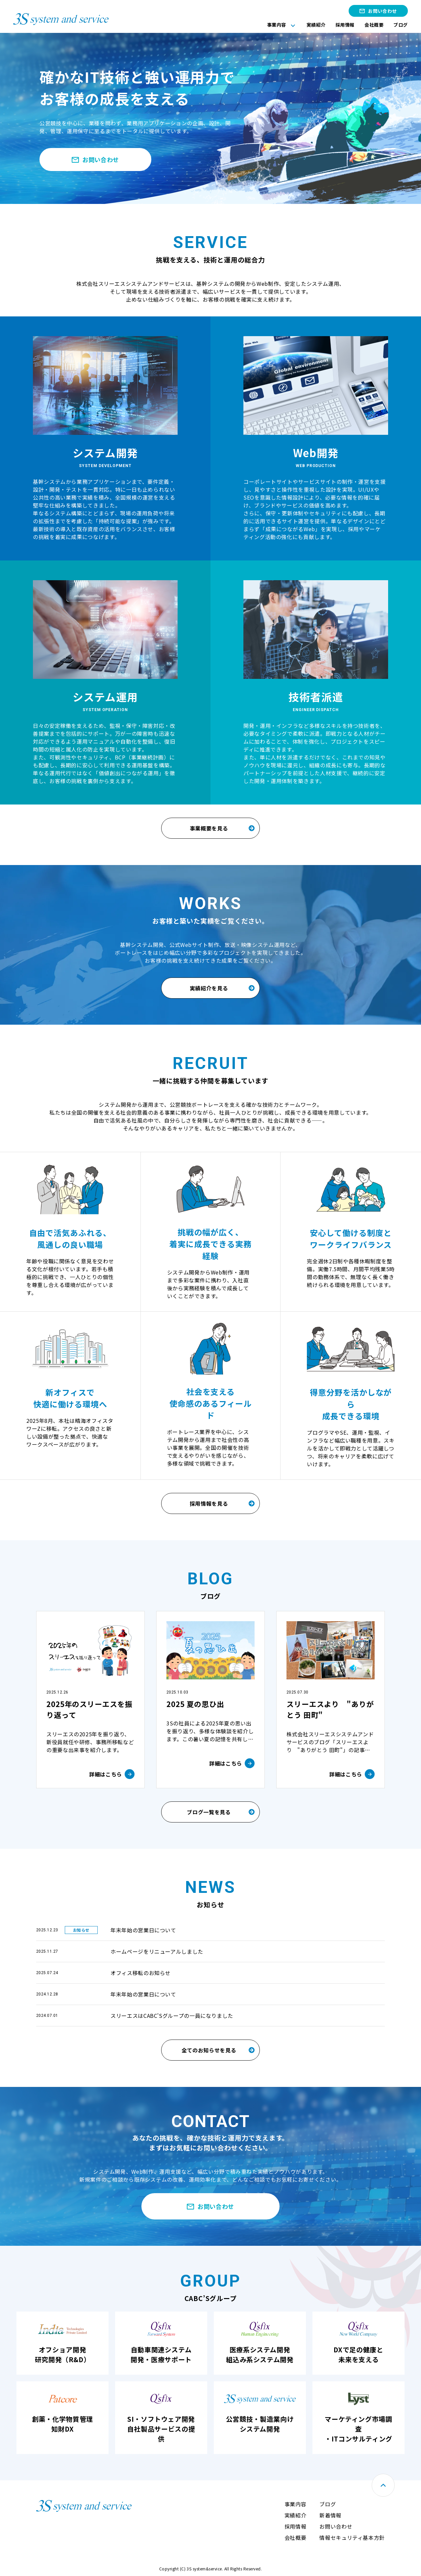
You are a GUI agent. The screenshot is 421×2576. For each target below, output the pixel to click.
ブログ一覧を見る (209, 1812)
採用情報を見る (209, 1503)
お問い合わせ (382, 11)
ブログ (400, 24)
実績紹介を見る (209, 988)
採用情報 (345, 24)
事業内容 (276, 24)
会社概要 (374, 24)
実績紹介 (316, 24)
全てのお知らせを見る (209, 2050)
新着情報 (330, 2515)
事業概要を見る (209, 828)
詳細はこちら (105, 1774)
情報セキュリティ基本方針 (352, 2537)
